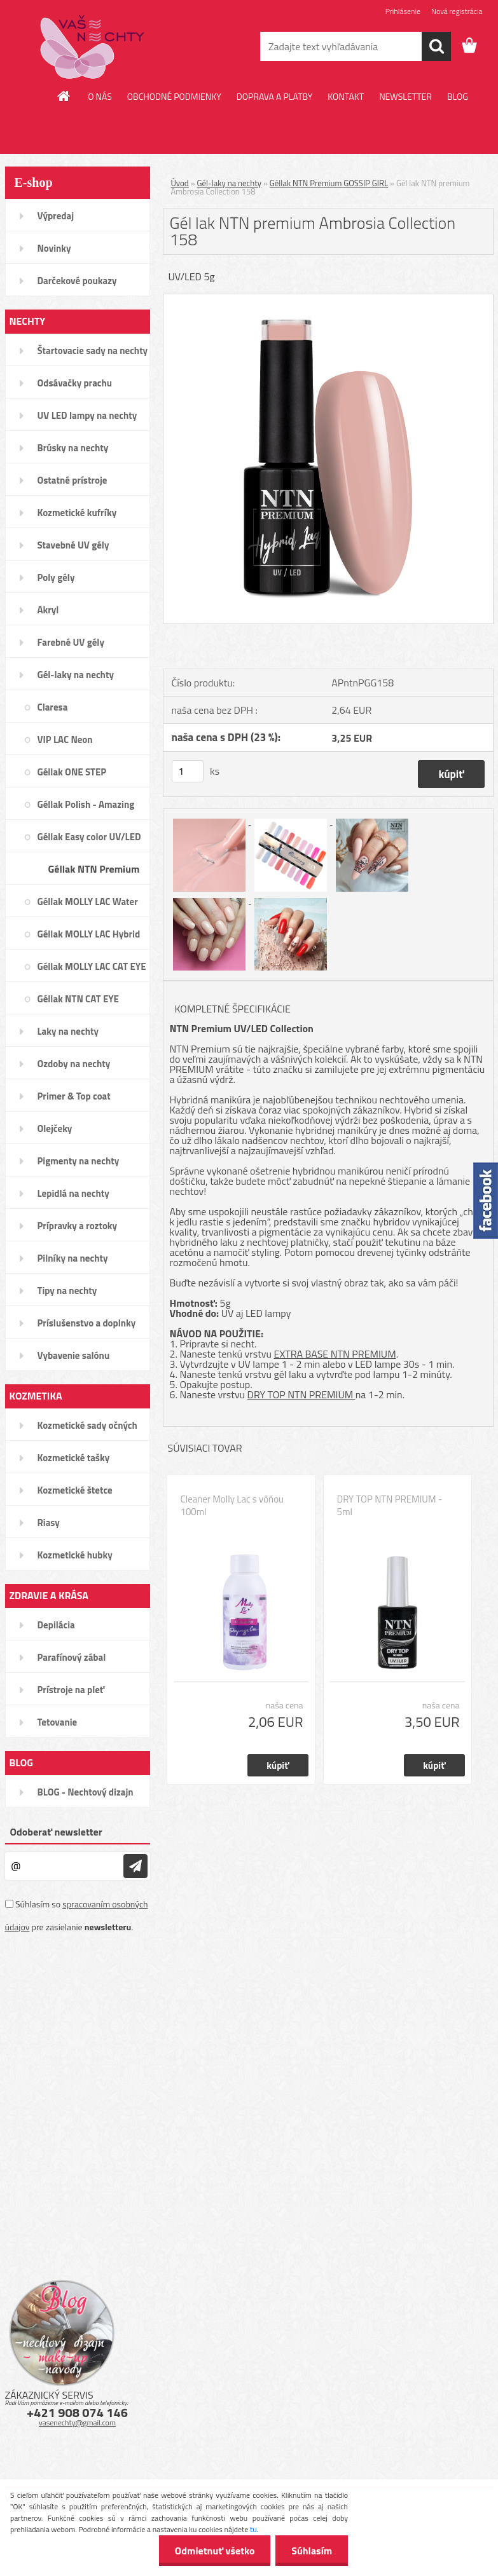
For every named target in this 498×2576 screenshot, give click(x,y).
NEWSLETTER (405, 96)
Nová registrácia (457, 11)
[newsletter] (135, 1866)
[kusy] (188, 771)
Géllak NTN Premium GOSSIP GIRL (329, 183)
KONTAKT (346, 96)
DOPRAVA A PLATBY (275, 96)
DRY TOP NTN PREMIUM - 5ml (390, 1505)
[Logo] (92, 47)
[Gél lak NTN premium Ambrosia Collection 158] (328, 299)
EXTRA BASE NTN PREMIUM (335, 1353)
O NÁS (100, 96)
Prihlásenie (402, 11)
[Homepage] (64, 96)
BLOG (457, 96)
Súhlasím (311, 2550)
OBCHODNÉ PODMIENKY (174, 96)
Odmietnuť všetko (214, 2550)
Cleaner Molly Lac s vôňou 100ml (232, 1505)
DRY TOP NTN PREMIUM (301, 1394)
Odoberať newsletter (56, 1831)
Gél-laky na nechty (229, 183)
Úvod (180, 183)
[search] (436, 46)
